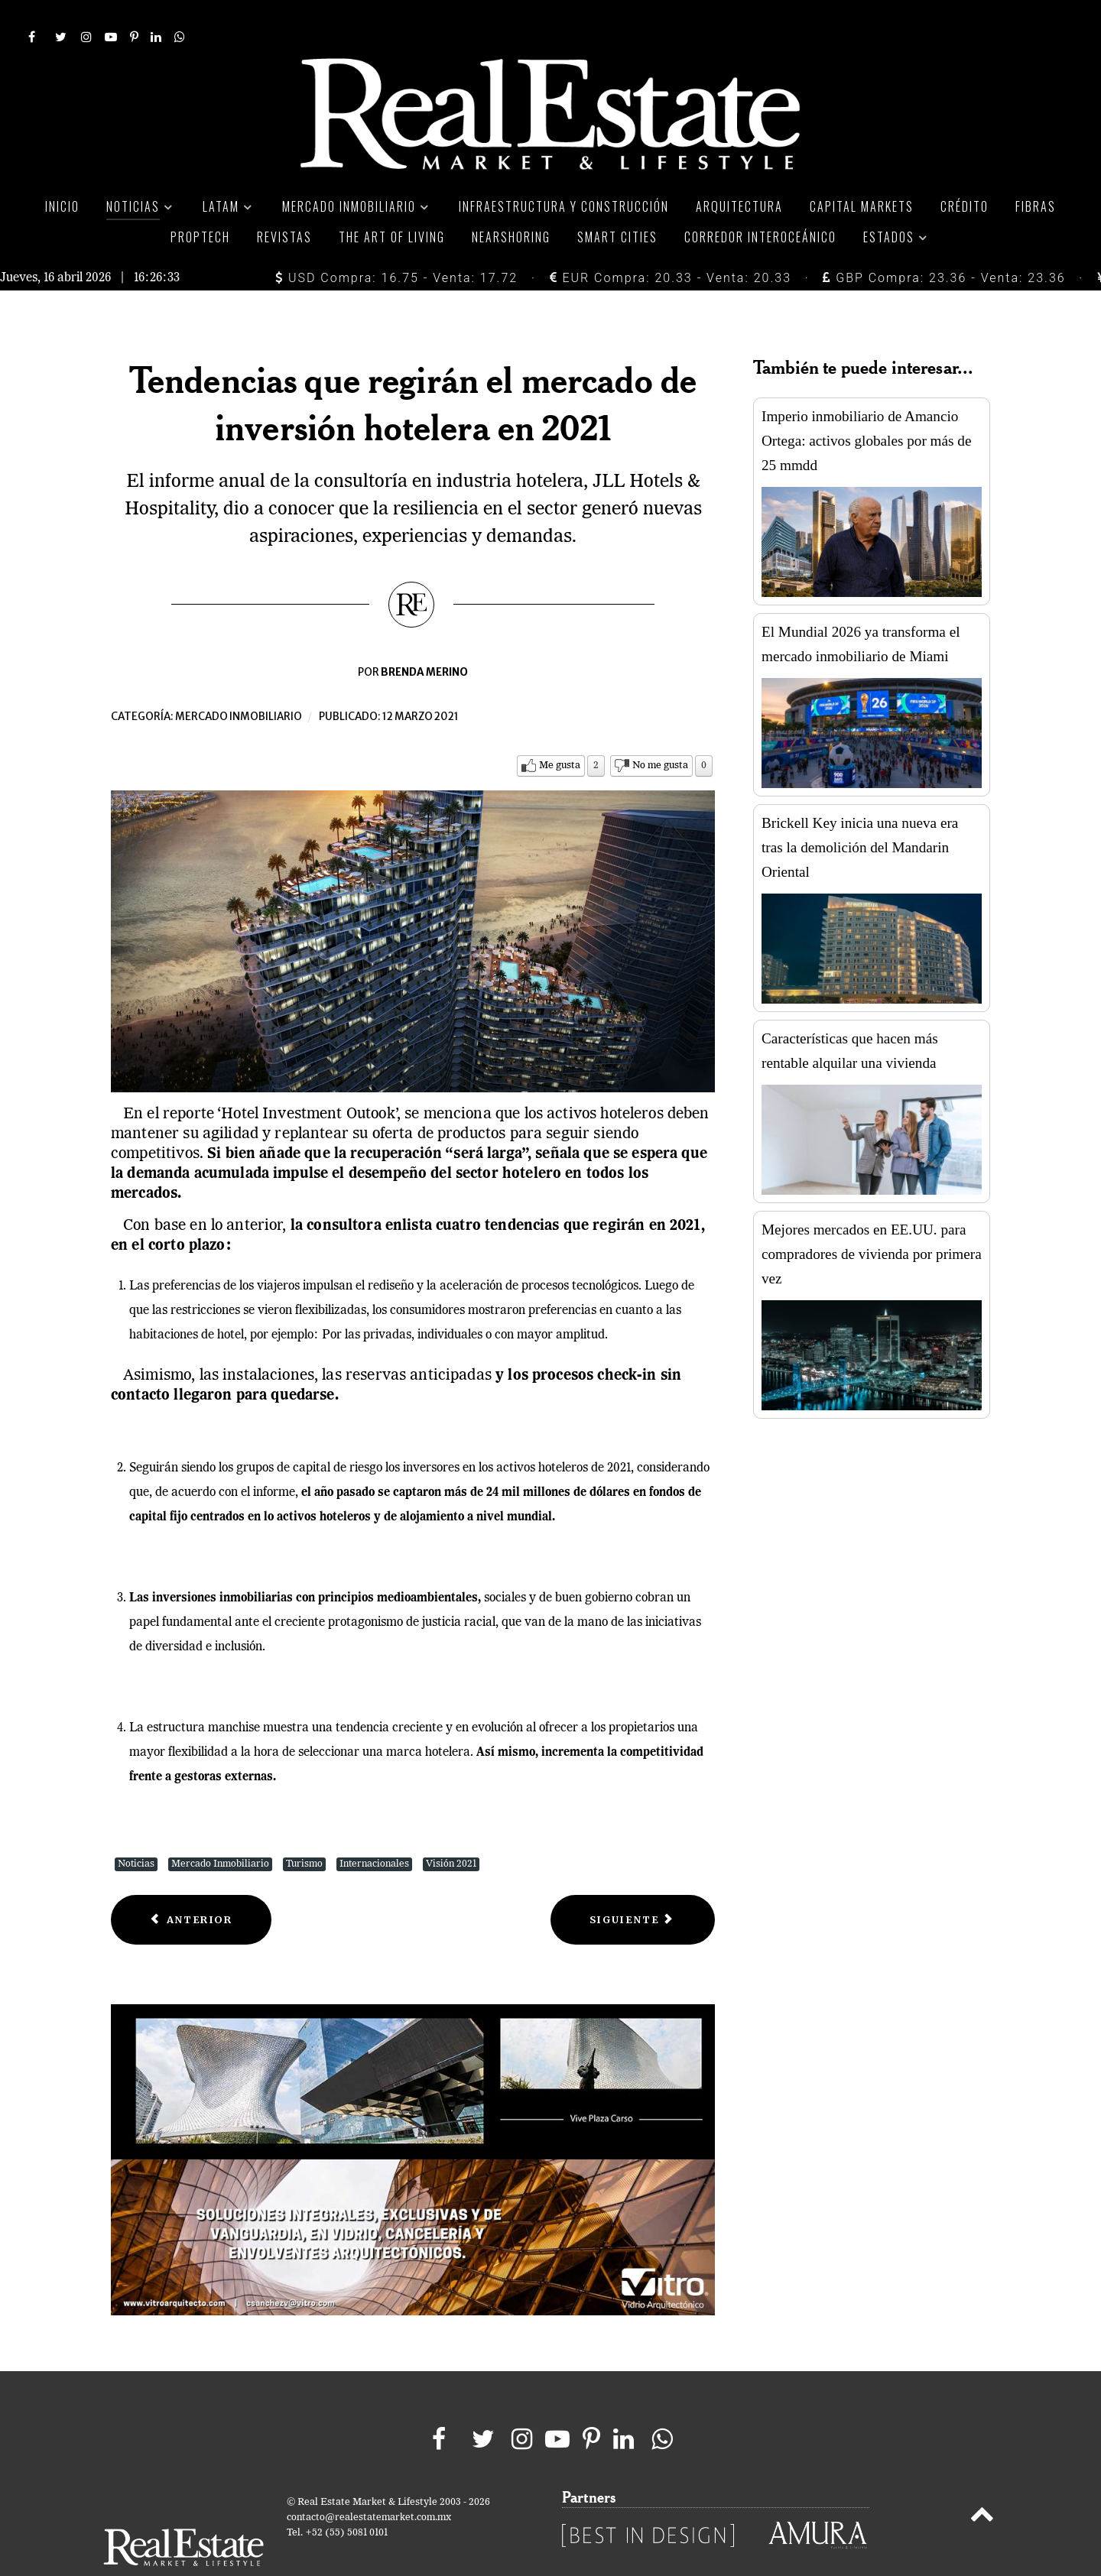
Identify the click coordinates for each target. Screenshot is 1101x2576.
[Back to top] (982, 2482)
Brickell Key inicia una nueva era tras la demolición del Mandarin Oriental (860, 812)
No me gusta (660, 731)
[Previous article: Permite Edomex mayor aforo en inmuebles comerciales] (191, 1885)
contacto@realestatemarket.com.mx (369, 2483)
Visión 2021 (451, 1830)
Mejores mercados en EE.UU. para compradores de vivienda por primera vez (872, 1219)
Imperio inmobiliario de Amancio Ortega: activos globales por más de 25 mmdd (866, 406)
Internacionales (374, 1830)
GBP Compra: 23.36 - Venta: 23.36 (944, 243)
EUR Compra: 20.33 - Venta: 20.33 (670, 243)
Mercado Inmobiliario (220, 1830)
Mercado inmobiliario (238, 682)
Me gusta (559, 731)
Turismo (304, 1830)
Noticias (136, 1830)
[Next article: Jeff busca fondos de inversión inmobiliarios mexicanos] (632, 1885)
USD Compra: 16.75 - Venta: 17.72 (396, 243)
